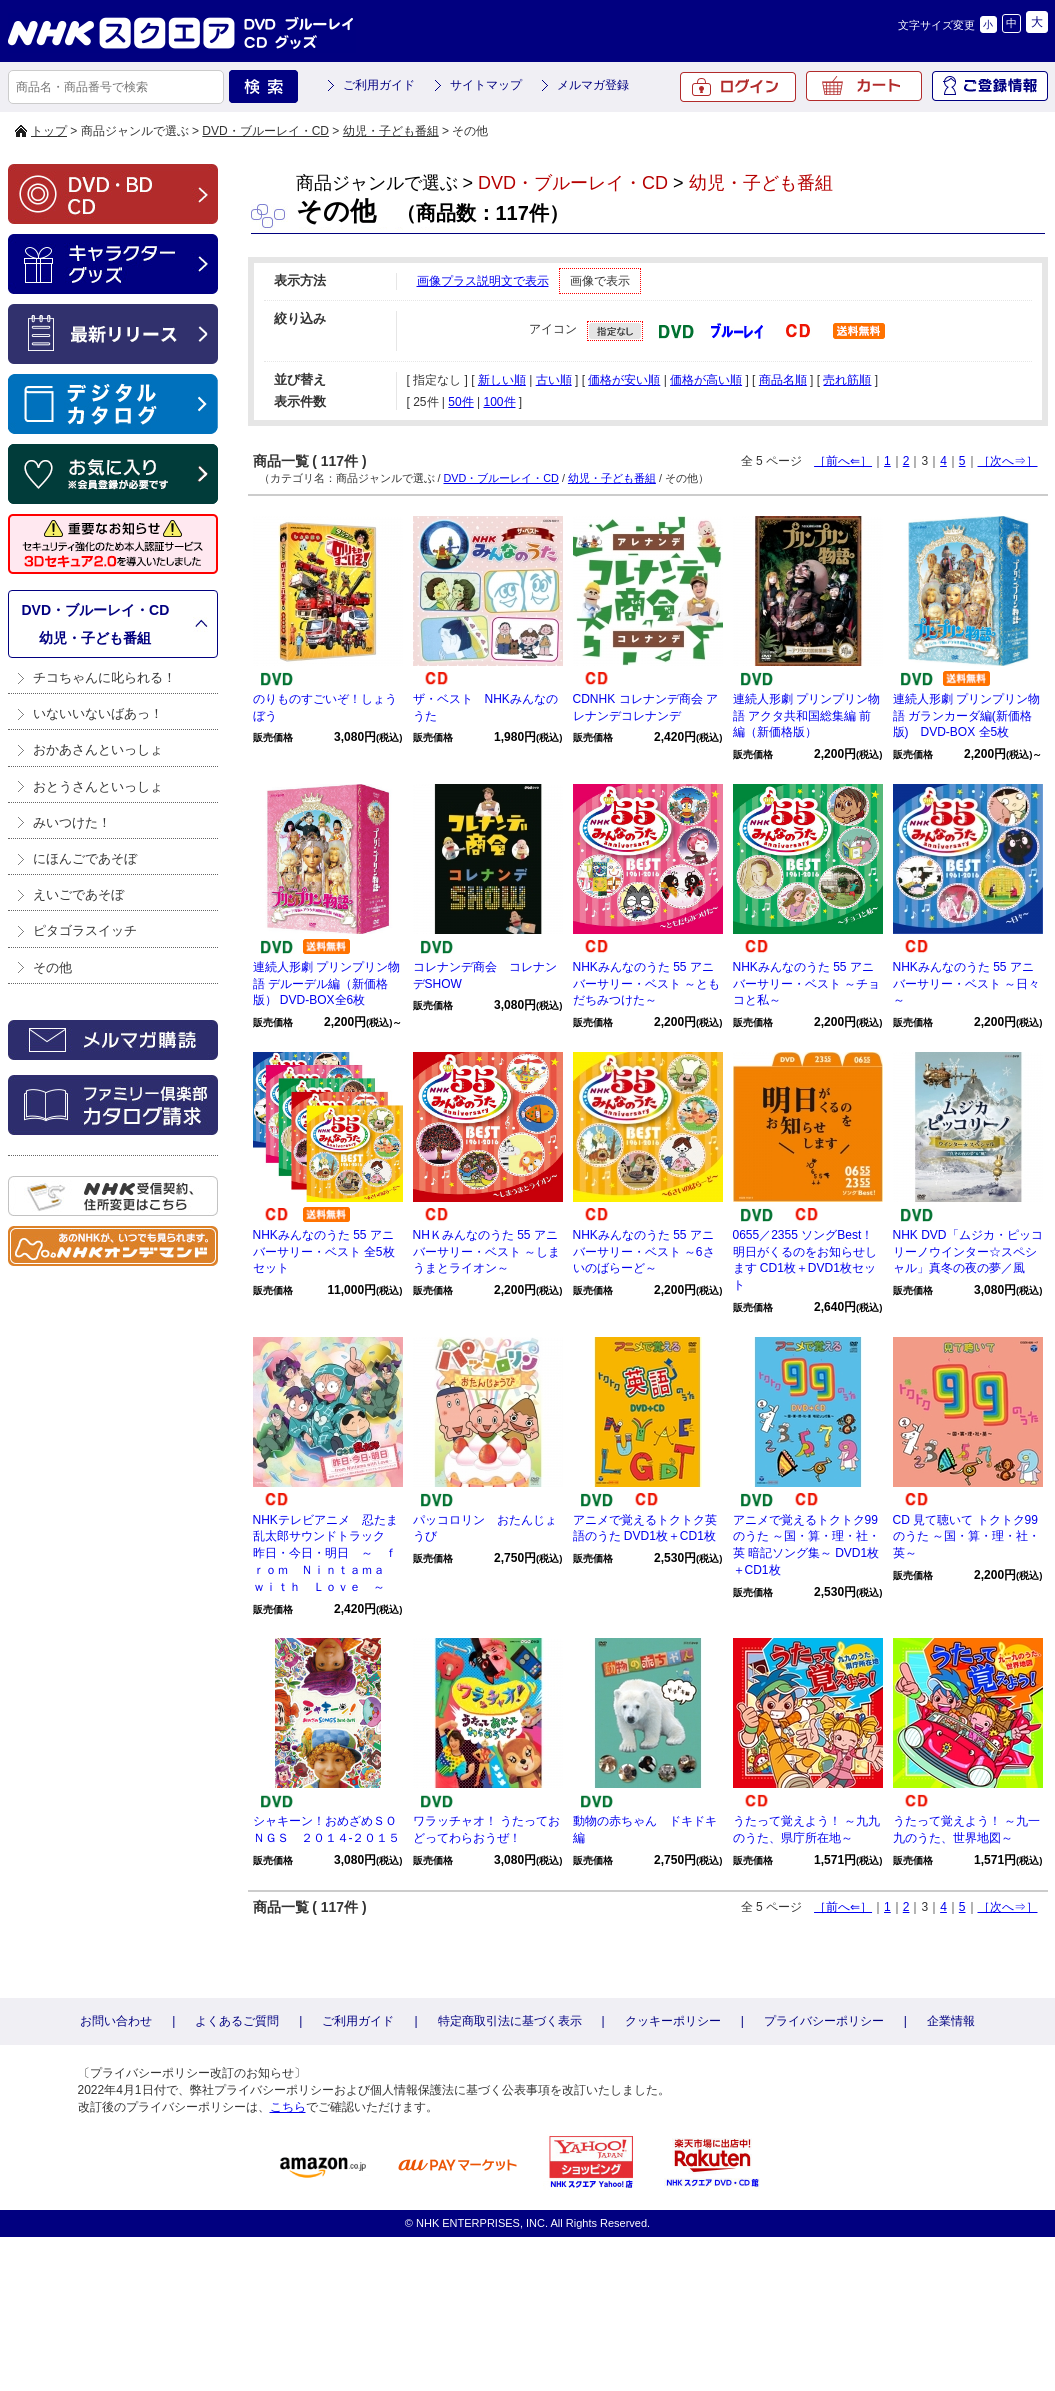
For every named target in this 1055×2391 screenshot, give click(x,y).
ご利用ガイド (379, 85)
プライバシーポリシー (824, 2021)
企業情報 (951, 2021)
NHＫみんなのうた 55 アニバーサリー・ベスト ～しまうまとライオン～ (486, 1252)
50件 (460, 402)
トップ (49, 131)
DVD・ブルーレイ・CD (265, 131)
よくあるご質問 (237, 2021)
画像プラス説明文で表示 (483, 281)
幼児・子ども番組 (391, 131)
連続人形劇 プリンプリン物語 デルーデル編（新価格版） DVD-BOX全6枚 (326, 984)
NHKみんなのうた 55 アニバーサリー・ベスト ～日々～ (966, 984)
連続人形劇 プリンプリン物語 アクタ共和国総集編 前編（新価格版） (806, 716)
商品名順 (783, 380)
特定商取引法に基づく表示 (510, 2021)
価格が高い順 (706, 380)
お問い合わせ (116, 2021)
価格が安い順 (624, 380)
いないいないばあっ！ (98, 713)
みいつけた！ (72, 822)
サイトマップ (486, 85)
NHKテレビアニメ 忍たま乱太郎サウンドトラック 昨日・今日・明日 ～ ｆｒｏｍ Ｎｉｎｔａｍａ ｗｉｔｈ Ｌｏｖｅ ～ (325, 1553)
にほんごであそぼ (85, 858)
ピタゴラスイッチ (85, 930)
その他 (52, 967)
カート (864, 86)
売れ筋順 (847, 380)
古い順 (554, 380)
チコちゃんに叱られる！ (104, 677)
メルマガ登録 (593, 85)
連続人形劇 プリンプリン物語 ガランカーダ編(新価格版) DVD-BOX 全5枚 (966, 716)
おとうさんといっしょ (98, 786)
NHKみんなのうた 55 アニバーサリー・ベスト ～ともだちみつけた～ (646, 984)
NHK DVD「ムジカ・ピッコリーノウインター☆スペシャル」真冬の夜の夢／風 (968, 1252)
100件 (499, 402)
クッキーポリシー (673, 2021)
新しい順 (502, 380)
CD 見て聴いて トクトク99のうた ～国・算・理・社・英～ (966, 1537)
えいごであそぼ (78, 894)
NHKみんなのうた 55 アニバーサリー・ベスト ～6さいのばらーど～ (644, 1252)
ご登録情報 (990, 86)
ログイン (738, 87)
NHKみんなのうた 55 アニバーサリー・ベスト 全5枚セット (324, 1252)
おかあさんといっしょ (98, 749)
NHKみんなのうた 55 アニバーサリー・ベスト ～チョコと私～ (806, 984)
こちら (288, 2107)
